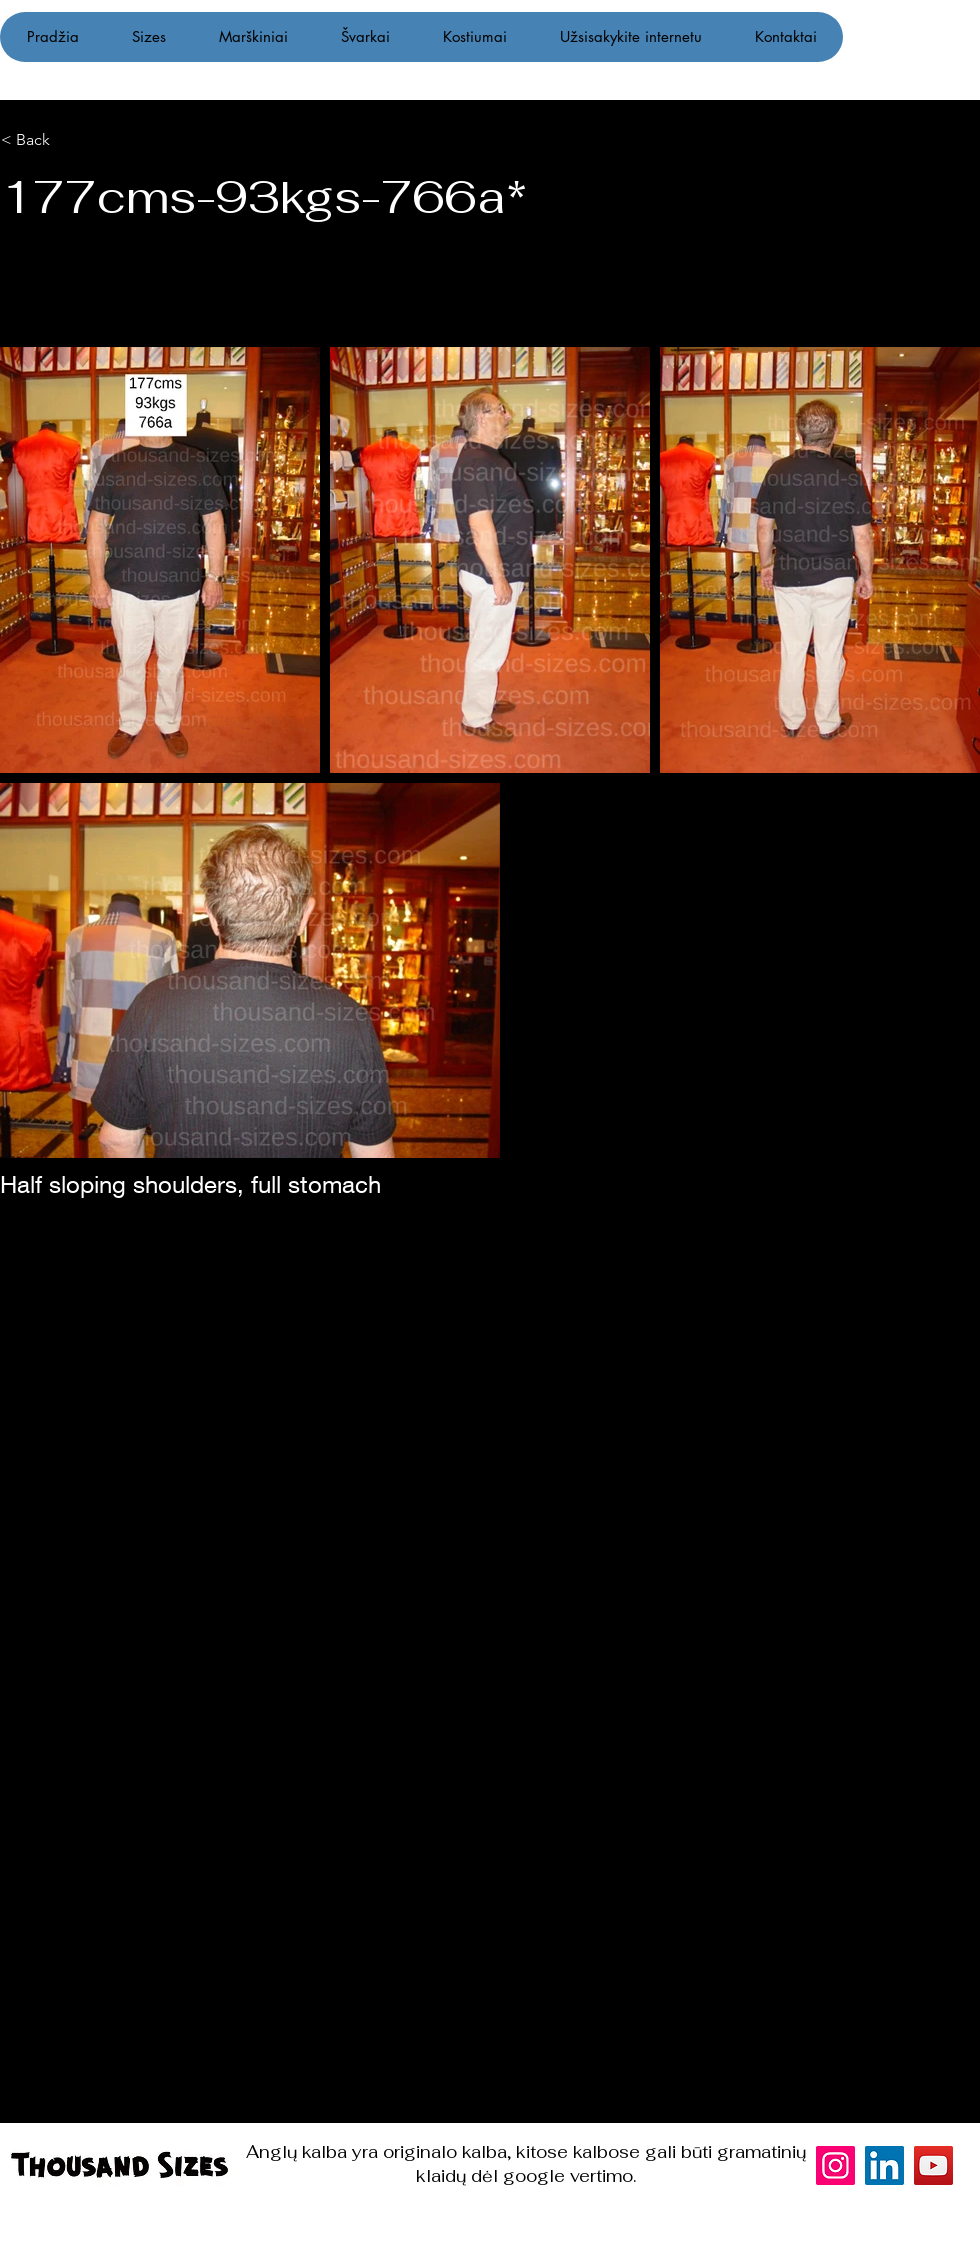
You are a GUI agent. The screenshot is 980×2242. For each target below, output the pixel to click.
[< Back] (102, 140)
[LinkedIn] (884, 2165)
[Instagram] (938, 1121)
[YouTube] (933, 2165)
